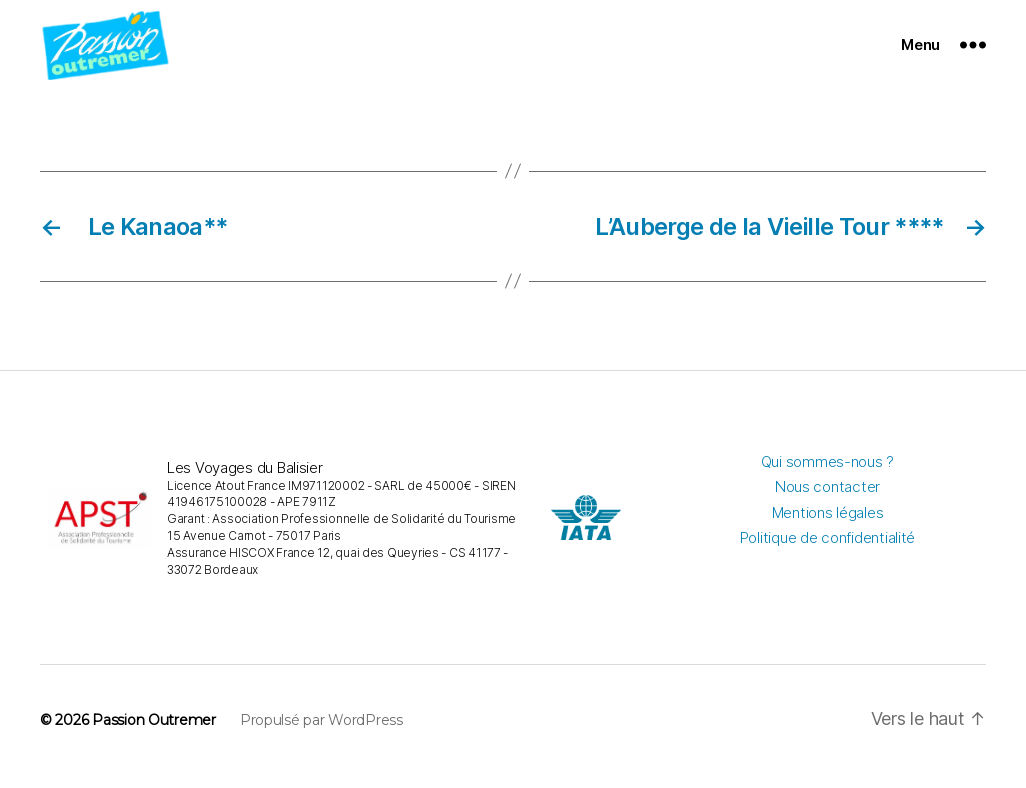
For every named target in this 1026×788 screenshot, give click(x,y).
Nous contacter (827, 499)
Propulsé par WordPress (321, 734)
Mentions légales (828, 525)
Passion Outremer (154, 734)
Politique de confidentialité (827, 550)
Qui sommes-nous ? (827, 474)
